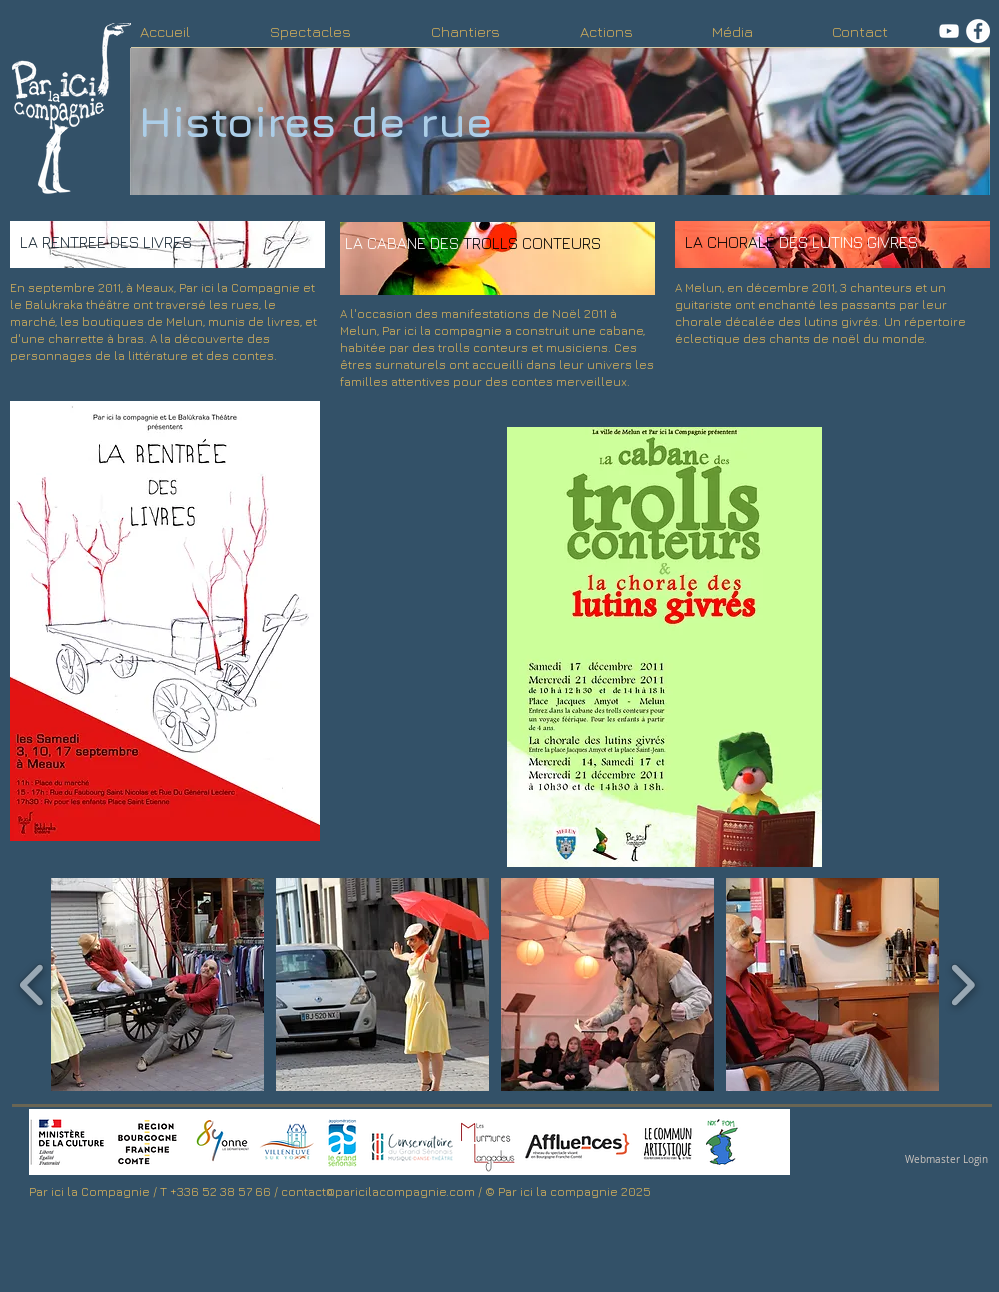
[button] (157, 984)
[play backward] (32, 984)
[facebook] (978, 31)
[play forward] (962, 984)
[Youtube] (949, 31)
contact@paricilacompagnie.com (378, 1191)
